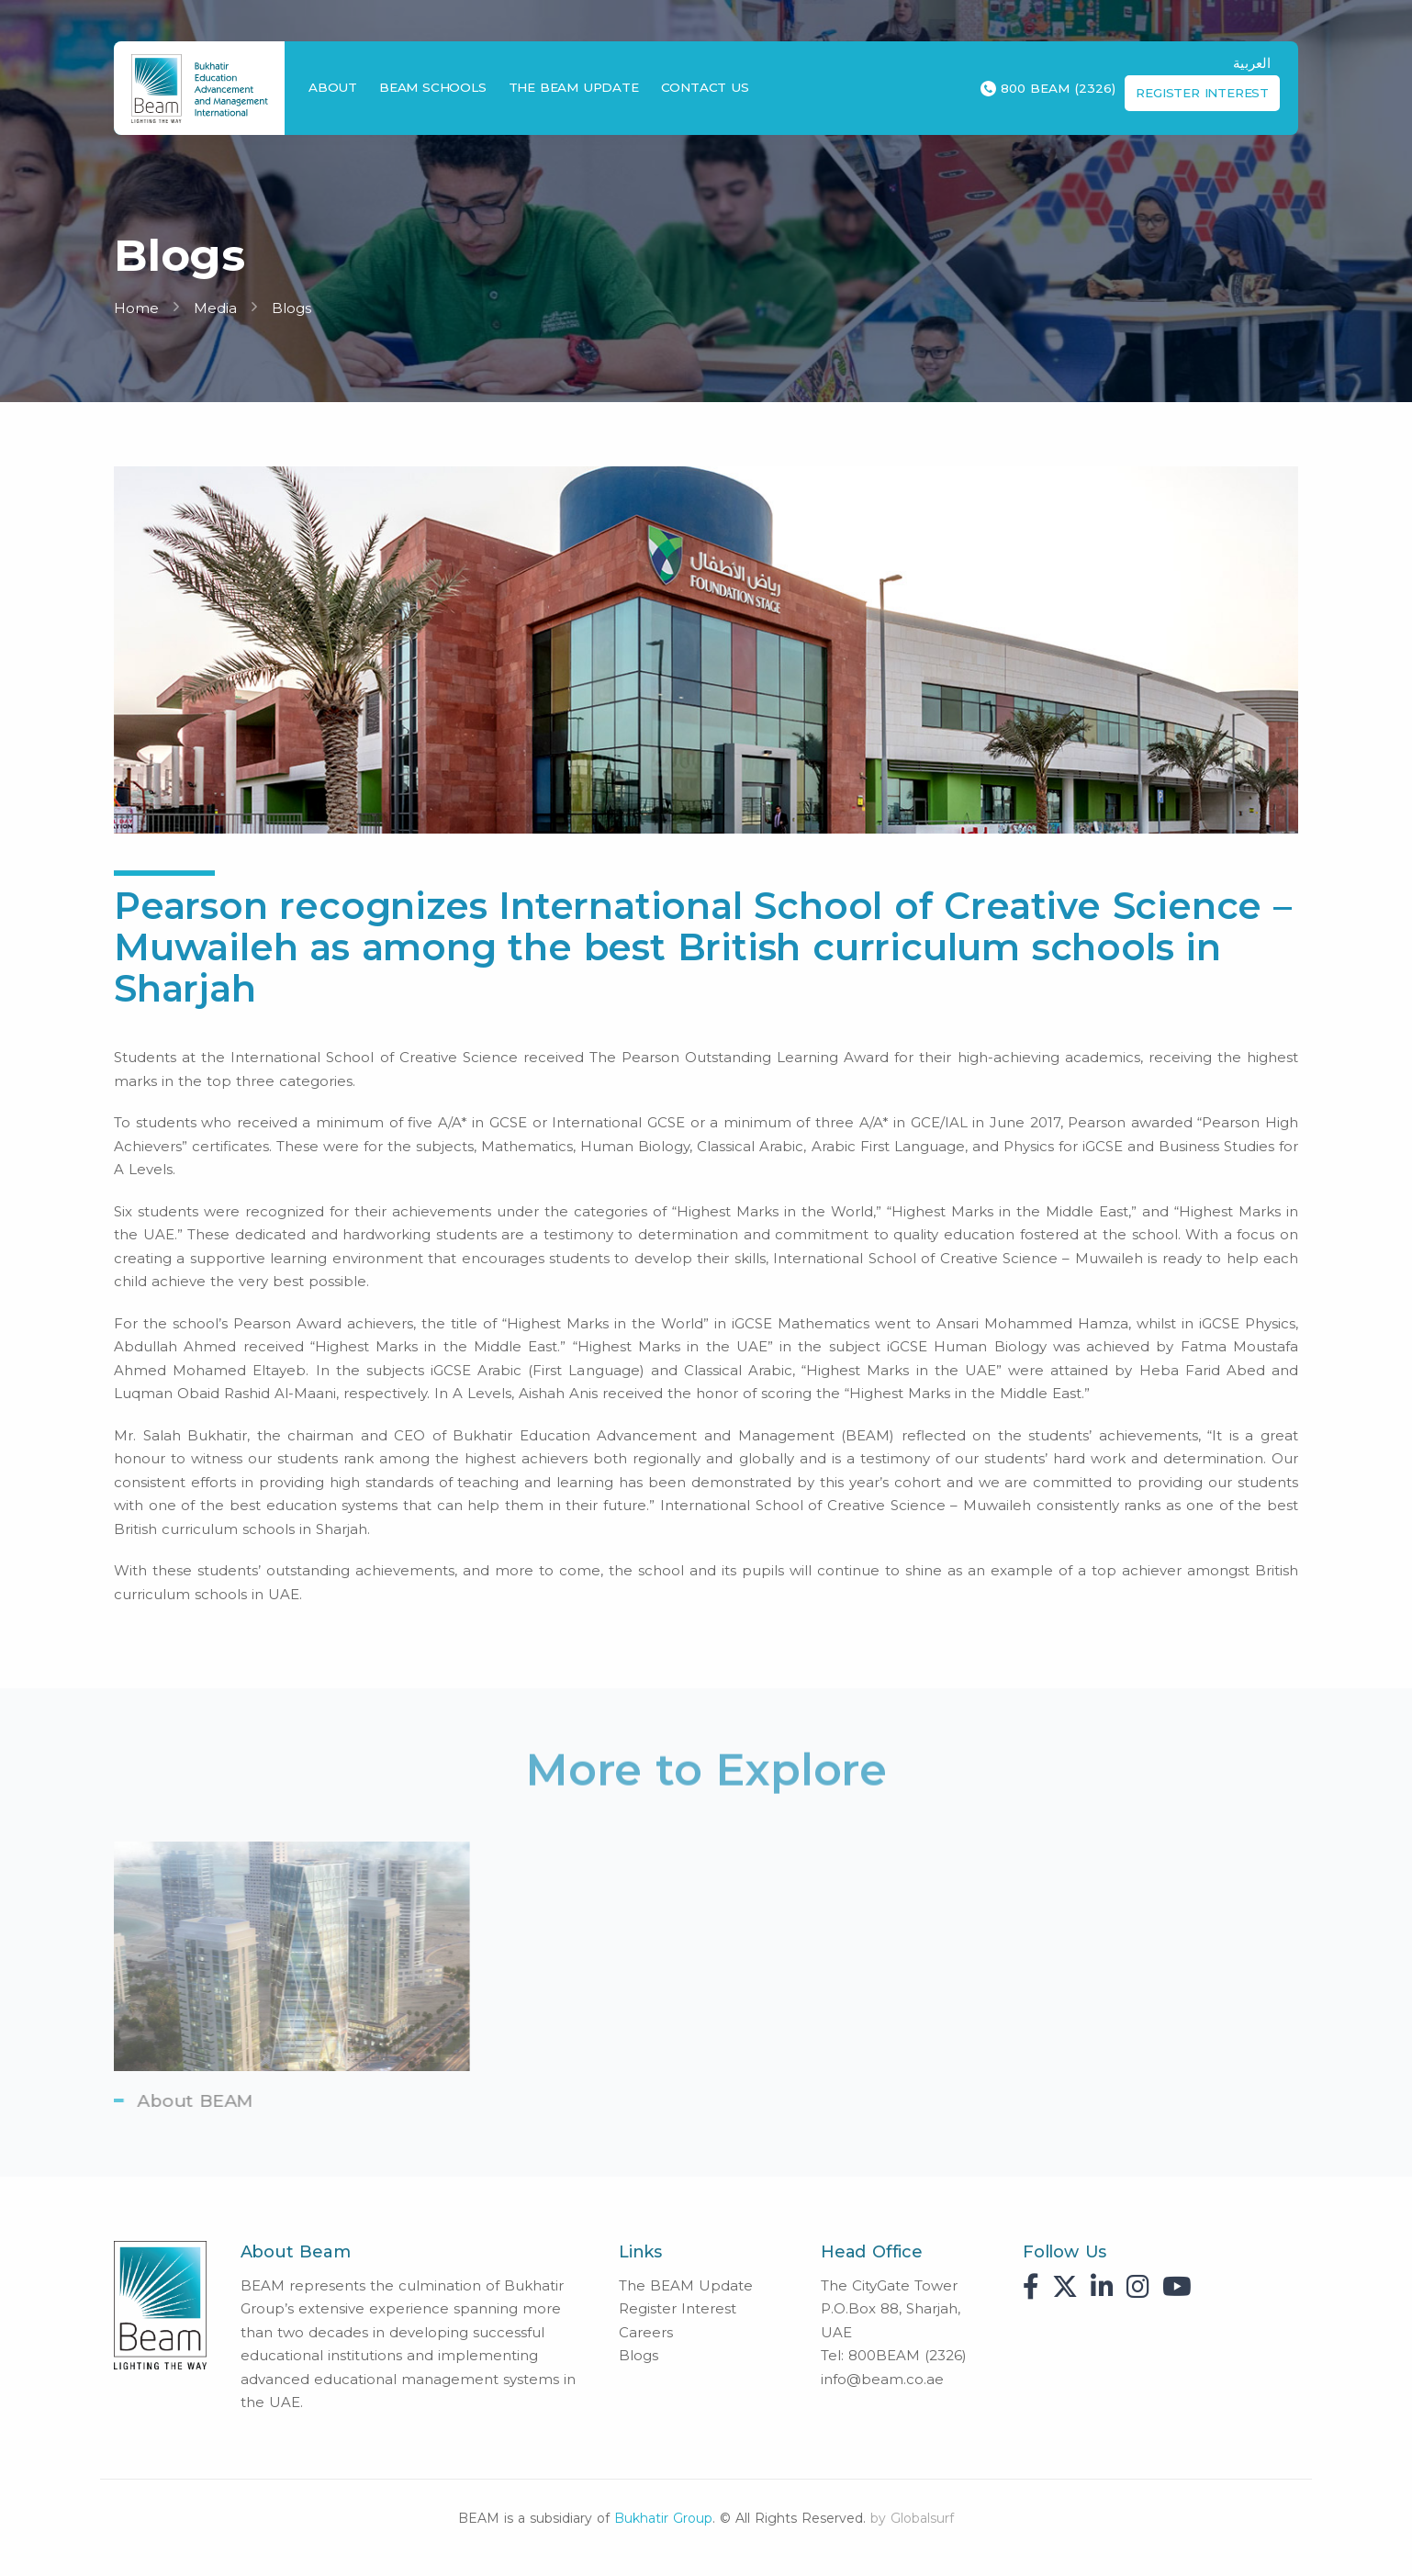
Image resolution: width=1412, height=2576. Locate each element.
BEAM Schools (433, 87)
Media (215, 308)
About (332, 87)
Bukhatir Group (663, 2518)
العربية (1252, 63)
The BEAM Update (574, 87)
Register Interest (1202, 92)
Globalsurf (922, 2518)
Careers (646, 2332)
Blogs (291, 308)
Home (136, 308)
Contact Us (705, 87)
